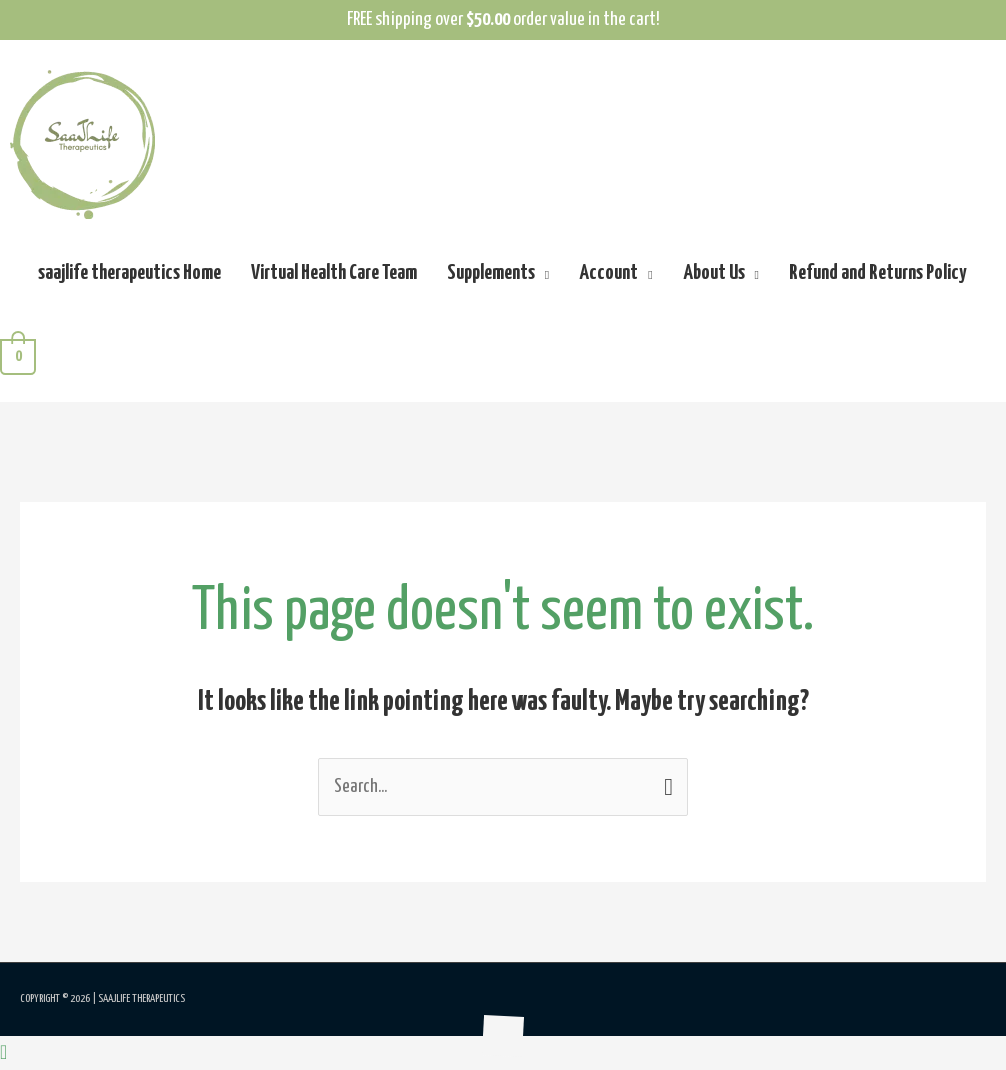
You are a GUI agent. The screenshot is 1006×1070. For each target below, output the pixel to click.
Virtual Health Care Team (334, 273)
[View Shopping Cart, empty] (18, 356)
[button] (3, 1053)
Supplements (491, 273)
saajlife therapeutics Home (129, 273)
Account (608, 273)
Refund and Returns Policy (877, 273)
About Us (714, 273)
